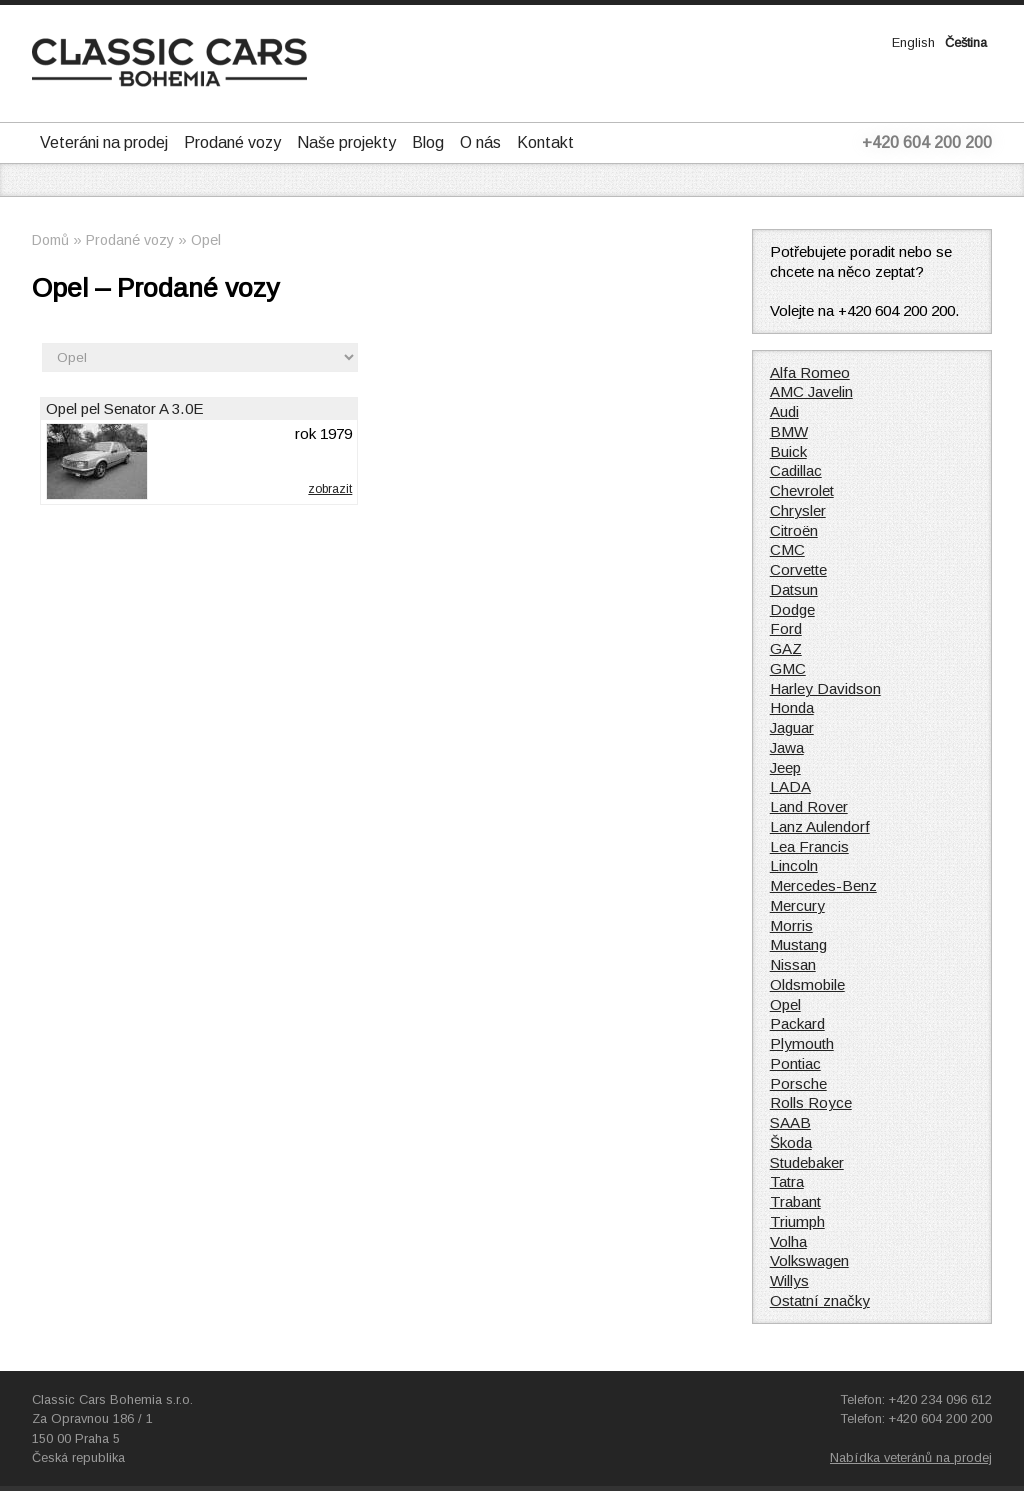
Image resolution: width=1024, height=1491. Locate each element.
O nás (480, 142)
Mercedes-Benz (823, 885)
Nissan (793, 964)
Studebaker (807, 1162)
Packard (797, 1023)
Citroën (794, 530)
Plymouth (802, 1043)
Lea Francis (809, 846)
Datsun (794, 589)
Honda (792, 707)
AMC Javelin (811, 391)
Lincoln (794, 865)
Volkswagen (809, 1260)
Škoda (791, 1142)
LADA (790, 786)
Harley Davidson (825, 688)
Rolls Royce (811, 1102)
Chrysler (798, 510)
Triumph (797, 1221)
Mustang (798, 944)
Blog (428, 142)
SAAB (790, 1122)
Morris (791, 925)
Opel (206, 240)
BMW (789, 431)
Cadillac (796, 470)
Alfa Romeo (810, 372)
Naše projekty (346, 142)
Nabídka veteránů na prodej (911, 1457)
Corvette (798, 569)
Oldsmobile (807, 984)
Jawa (787, 747)
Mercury (797, 905)
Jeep (785, 767)
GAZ (786, 648)
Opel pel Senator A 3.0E (125, 408)
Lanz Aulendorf (820, 826)
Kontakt (545, 142)
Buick (788, 451)
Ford (786, 628)
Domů (50, 240)
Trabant (795, 1201)
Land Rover (809, 806)
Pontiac (795, 1063)
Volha (788, 1241)
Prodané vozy (232, 142)
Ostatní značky (820, 1300)
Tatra (787, 1181)
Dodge (792, 609)
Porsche (798, 1083)
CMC (787, 549)
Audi (784, 411)
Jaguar (792, 727)
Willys (789, 1280)
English (913, 42)
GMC (788, 668)
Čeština (966, 42)
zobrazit (330, 489)
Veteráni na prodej (104, 142)
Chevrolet (802, 490)
